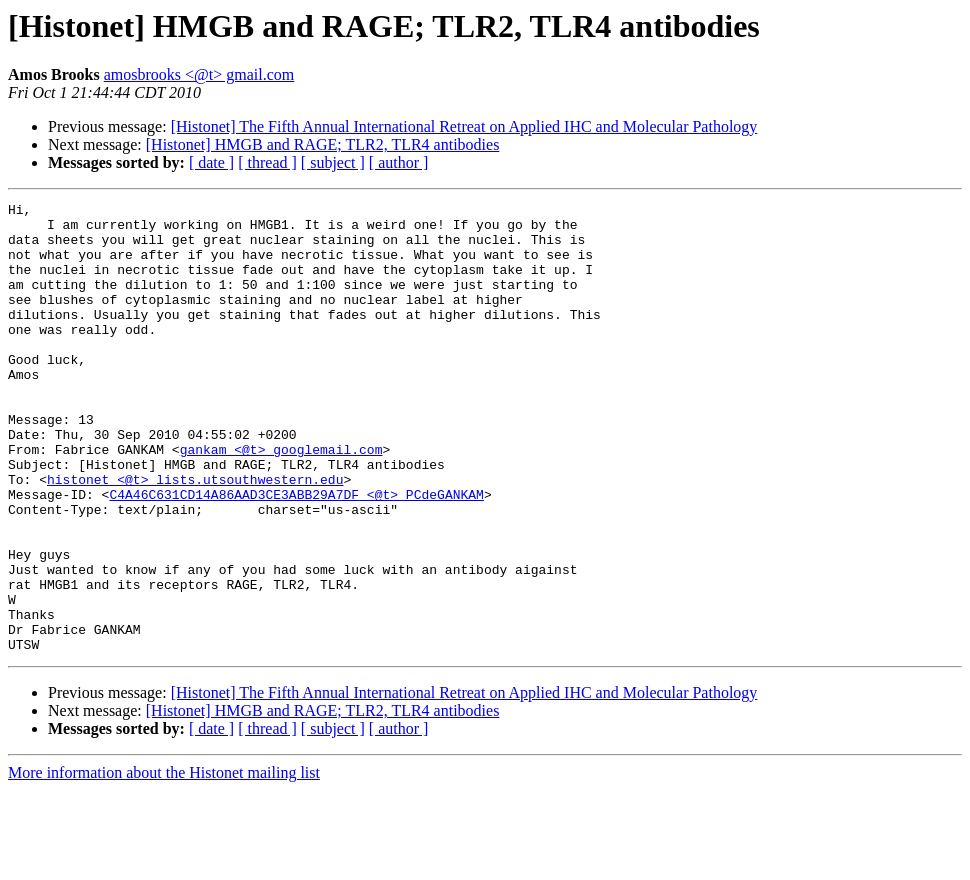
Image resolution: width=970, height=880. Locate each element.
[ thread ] (267, 162)
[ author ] (399, 162)
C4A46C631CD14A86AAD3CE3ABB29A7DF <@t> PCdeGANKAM (296, 554)
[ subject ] (333, 162)
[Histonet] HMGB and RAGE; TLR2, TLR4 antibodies (323, 144)
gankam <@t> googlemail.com (281, 500)
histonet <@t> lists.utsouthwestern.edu (195, 536)
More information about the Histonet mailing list (164, 862)
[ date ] (211, 162)
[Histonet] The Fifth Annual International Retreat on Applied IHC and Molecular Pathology (464, 126)
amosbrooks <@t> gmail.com (199, 74)
